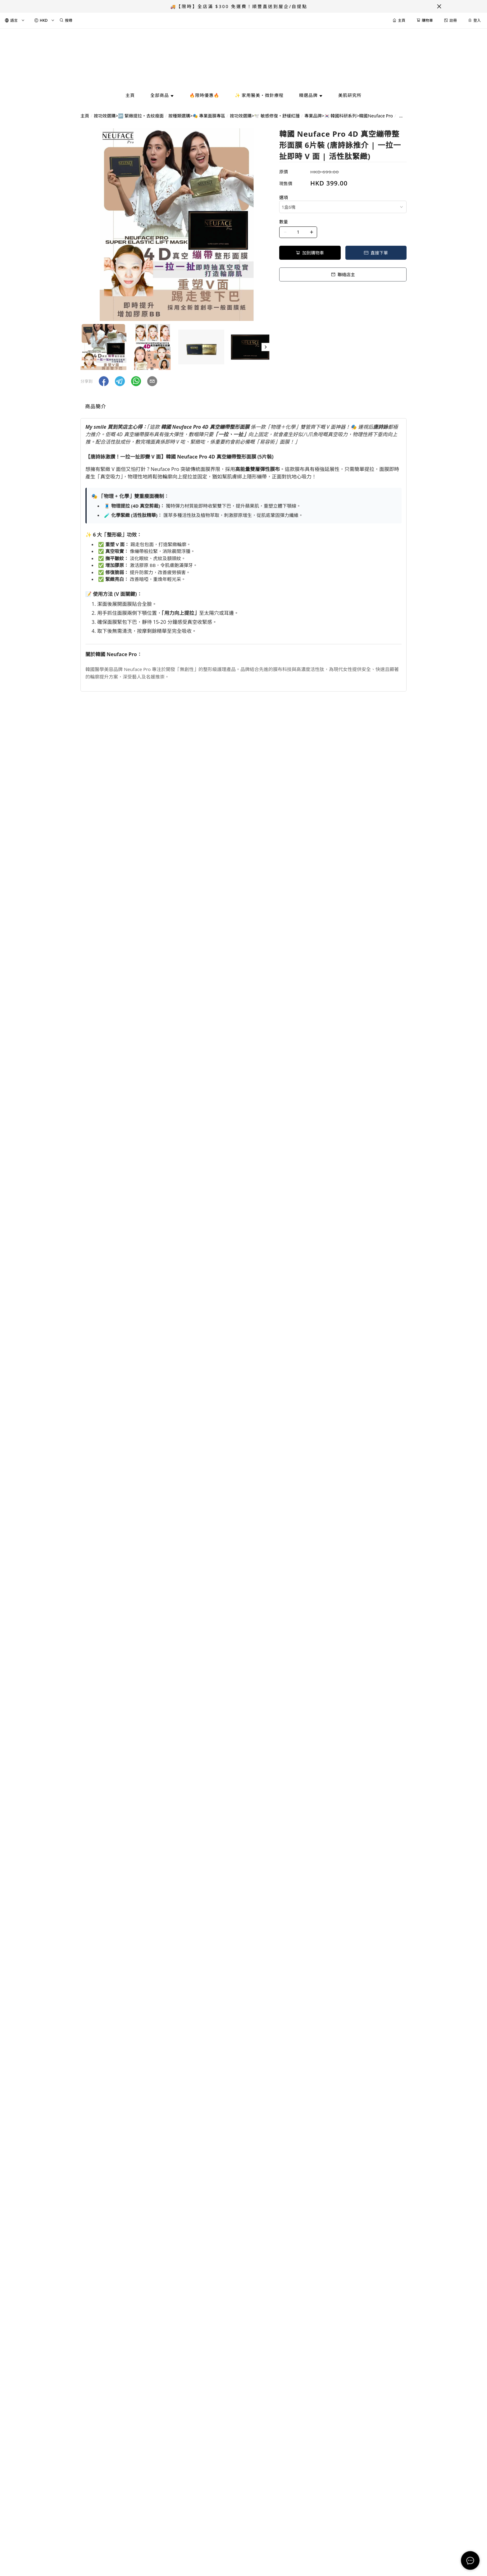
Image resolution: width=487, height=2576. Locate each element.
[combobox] (343, 207)
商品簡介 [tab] (95, 406)
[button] (266, 347)
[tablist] (243, 407)
